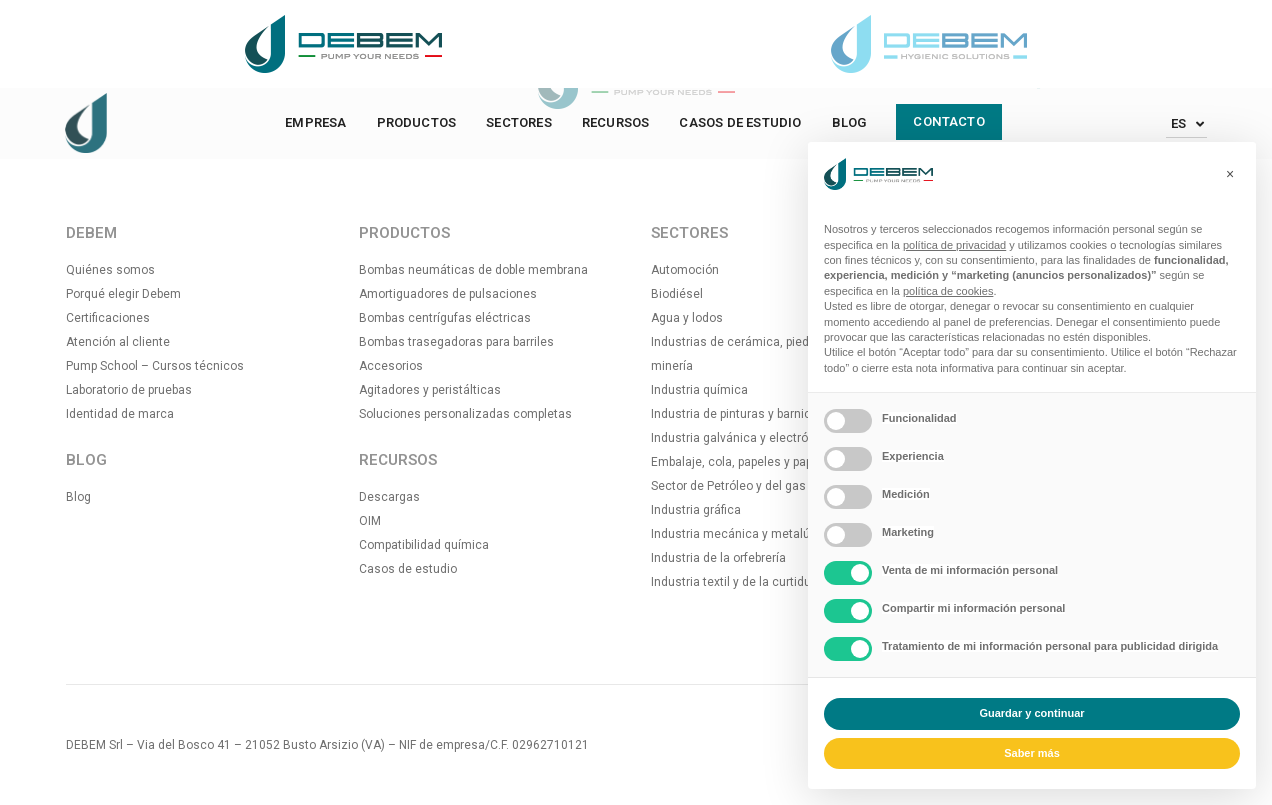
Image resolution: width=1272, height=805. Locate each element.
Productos (417, 122)
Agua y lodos (687, 318)
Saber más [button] (1032, 753)
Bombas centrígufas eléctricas (445, 318)
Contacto (949, 121)
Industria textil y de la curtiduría (738, 582)
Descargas (389, 497)
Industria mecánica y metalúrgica (744, 534)
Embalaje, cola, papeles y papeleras (749, 462)
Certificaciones (108, 318)
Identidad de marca (120, 414)
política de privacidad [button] (954, 245)
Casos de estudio (740, 122)
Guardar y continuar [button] (1031, 713)
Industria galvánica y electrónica (741, 438)
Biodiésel (677, 294)
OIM (370, 521)
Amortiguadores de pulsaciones (448, 294)
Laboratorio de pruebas (129, 390)
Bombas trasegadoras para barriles (456, 342)
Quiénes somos (110, 270)
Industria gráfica (696, 510)
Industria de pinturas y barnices (738, 414)
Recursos (616, 122)
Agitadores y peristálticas (430, 390)
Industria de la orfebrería (718, 558)
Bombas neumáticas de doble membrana (473, 270)
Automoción (685, 270)
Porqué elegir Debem (123, 294)
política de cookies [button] (948, 291)
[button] (1230, 174)
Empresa (315, 122)
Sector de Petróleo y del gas (728, 486)
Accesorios (391, 366)
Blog (849, 122)
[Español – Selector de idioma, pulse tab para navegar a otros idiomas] (1186, 123)
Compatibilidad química (424, 545)
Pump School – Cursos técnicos (155, 366)
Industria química (699, 390)
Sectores (519, 122)
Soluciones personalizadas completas (465, 414)
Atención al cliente (118, 342)
